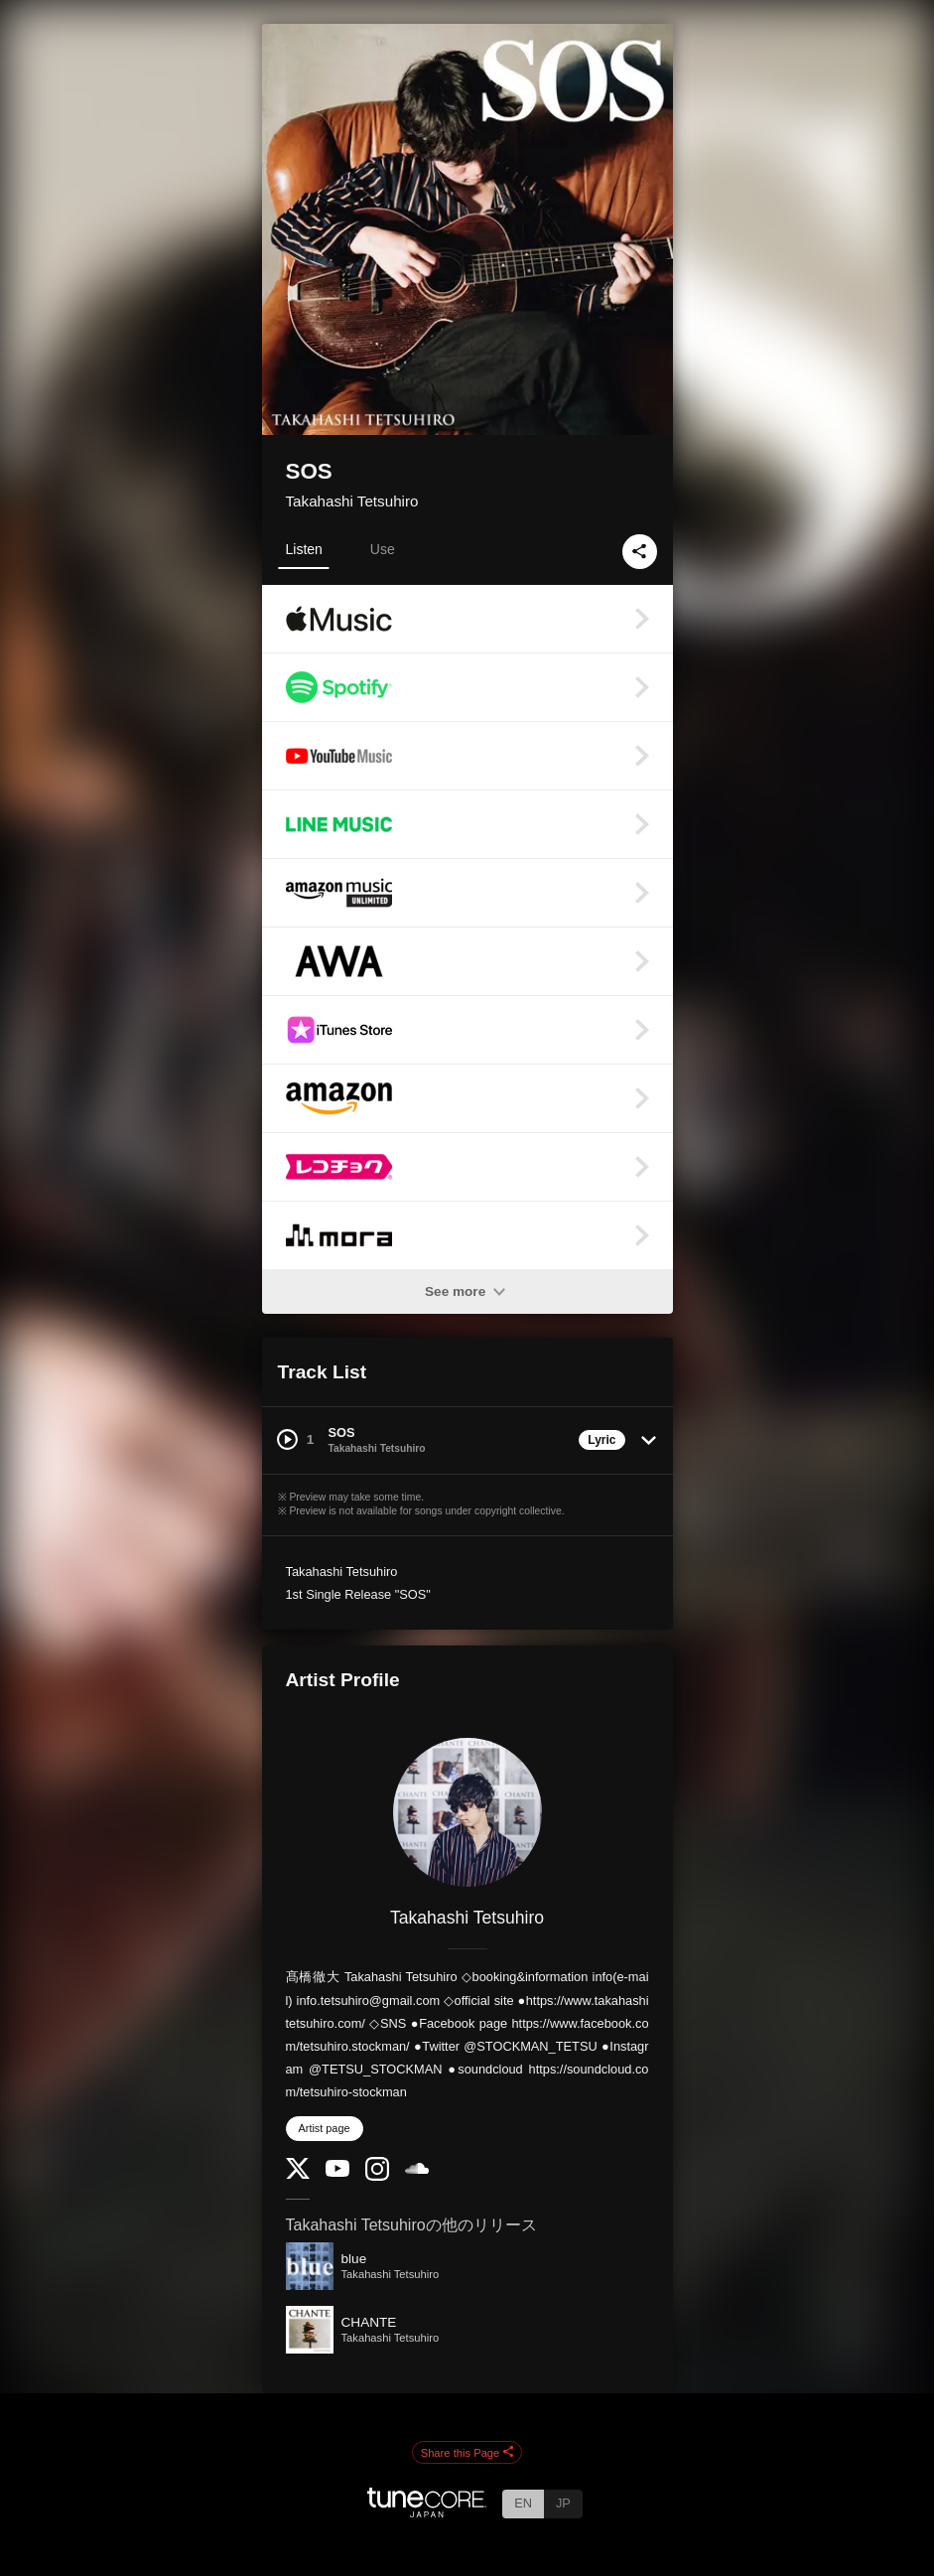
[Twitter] (298, 2174)
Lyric (601, 1440)
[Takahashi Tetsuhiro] (467, 1812)
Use (382, 549)
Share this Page (467, 2453)
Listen (304, 549)
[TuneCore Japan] (426, 2512)
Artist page (324, 2128)
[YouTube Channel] (337, 2172)
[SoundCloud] (417, 2169)
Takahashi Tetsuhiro (352, 501)
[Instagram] (377, 2176)
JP (563, 2503)
